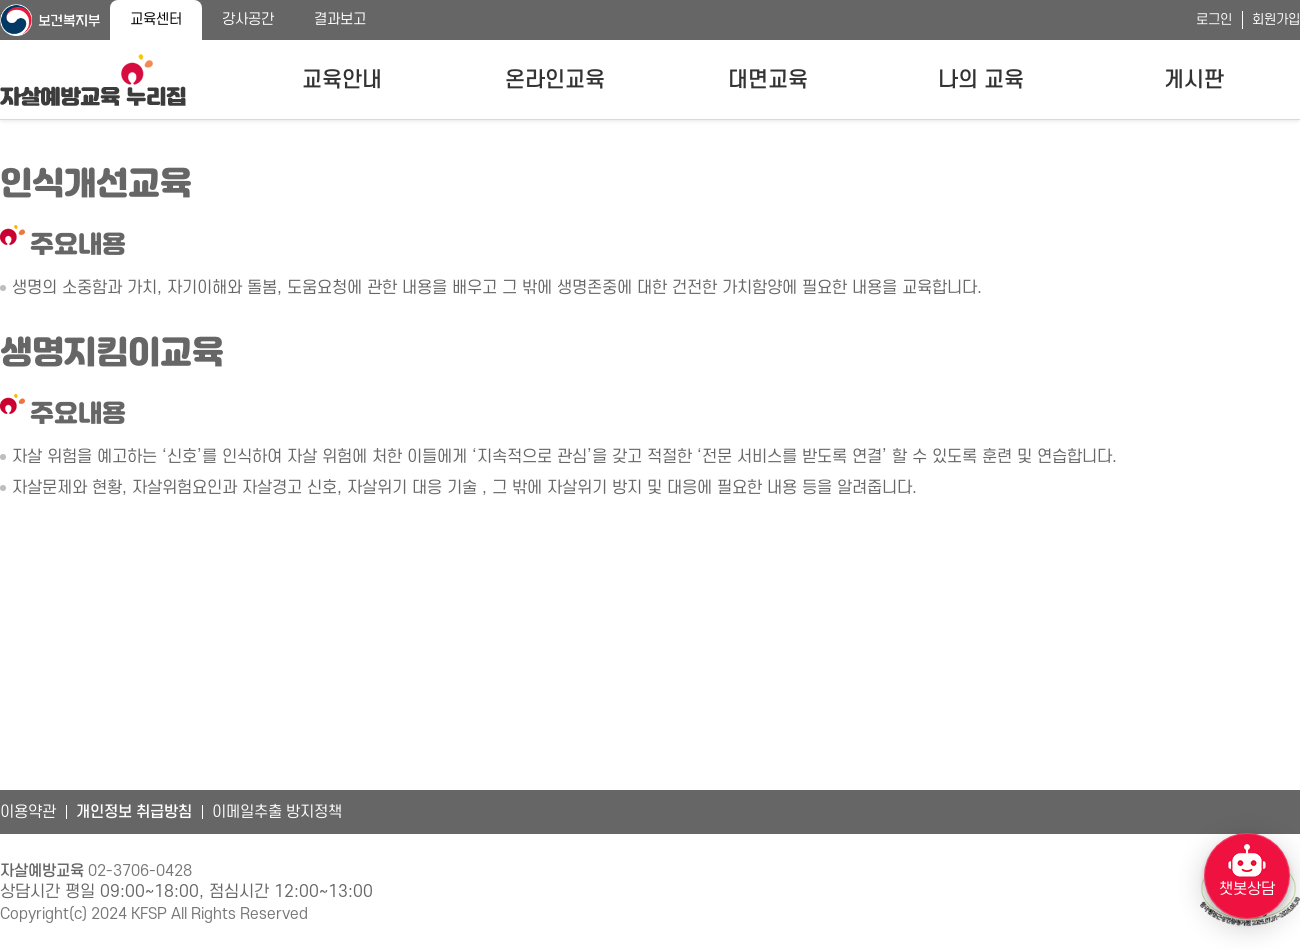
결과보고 (340, 19)
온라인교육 (555, 80)
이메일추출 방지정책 (277, 812)
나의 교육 (981, 80)
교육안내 (342, 80)
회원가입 (1276, 19)
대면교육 (768, 80)
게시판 (1194, 80)
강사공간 (248, 19)
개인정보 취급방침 (134, 812)
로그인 (1214, 19)
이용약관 (28, 812)
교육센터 (156, 19)
